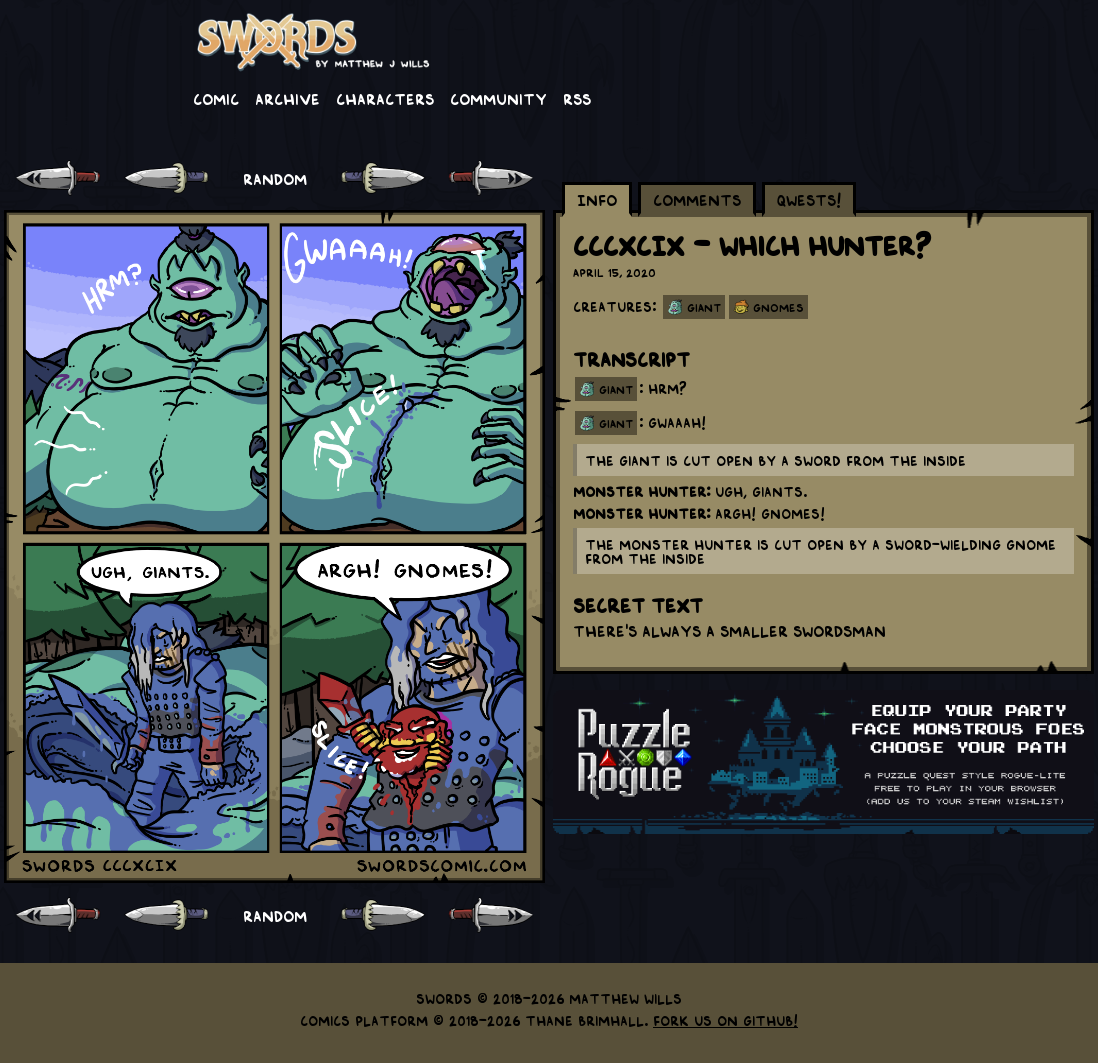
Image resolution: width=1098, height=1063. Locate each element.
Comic (216, 98)
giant (616, 389)
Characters (385, 98)
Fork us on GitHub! (725, 1020)
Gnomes (778, 307)
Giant (704, 307)
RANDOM (275, 178)
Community (498, 98)
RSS (577, 98)
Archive (287, 98)
